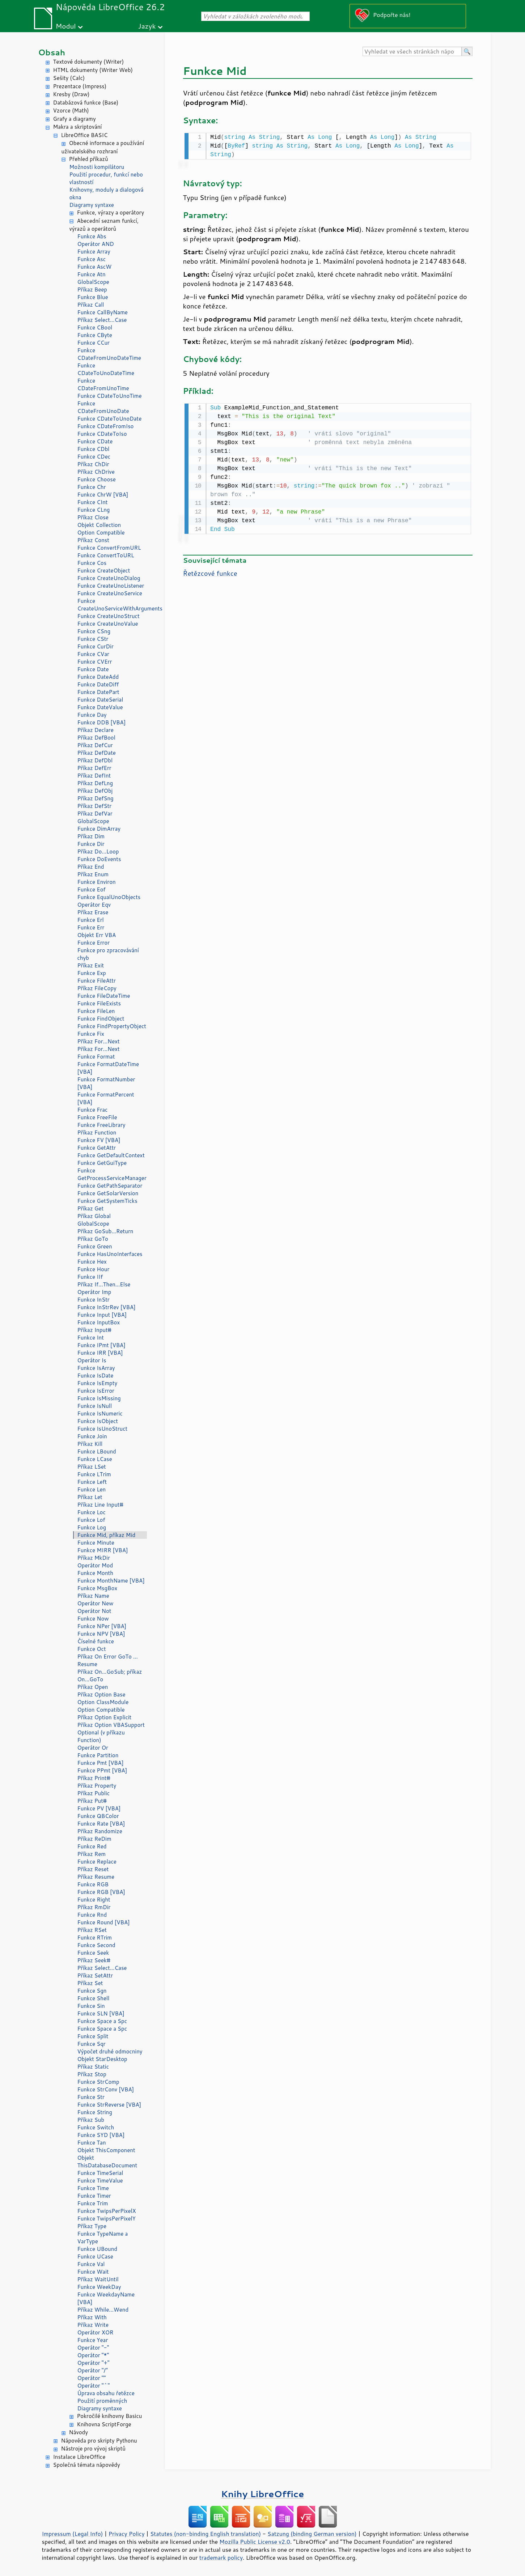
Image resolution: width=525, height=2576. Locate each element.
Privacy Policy (127, 2534)
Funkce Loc (91, 1512)
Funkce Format (96, 1056)
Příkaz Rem (91, 1854)
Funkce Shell (93, 1998)
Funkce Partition (98, 1755)
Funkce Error (93, 942)
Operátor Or (92, 1747)
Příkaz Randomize (99, 1831)
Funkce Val (91, 2264)
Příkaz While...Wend (103, 2309)
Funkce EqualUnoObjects (109, 897)
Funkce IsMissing (99, 1398)
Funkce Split (93, 2036)
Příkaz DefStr (94, 806)
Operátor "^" (93, 2385)
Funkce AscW (94, 267)
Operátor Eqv (94, 904)
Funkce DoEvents (99, 859)
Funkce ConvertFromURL (109, 548)
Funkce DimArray (99, 829)
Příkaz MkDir (93, 1558)
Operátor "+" (93, 2363)
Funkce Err (91, 927)
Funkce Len (91, 1489)
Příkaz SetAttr (95, 1975)
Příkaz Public (93, 1793)
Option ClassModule (103, 1702)
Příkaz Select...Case (102, 320)
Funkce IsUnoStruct (102, 1428)
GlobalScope (93, 282)
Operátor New (95, 1603)
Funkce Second (96, 1945)
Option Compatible (101, 532)
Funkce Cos (92, 563)
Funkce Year (92, 2340)
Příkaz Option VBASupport (111, 1725)
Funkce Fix (90, 1034)
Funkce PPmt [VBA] (102, 1770)
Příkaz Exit (90, 965)
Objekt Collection (99, 525)
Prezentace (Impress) (80, 86)
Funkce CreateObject (103, 570)
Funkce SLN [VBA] (100, 2013)
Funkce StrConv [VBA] (105, 2089)
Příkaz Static (93, 2066)
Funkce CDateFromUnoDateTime (109, 354)
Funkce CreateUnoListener (110, 585)
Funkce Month (95, 1573)
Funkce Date (93, 669)
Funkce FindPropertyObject (112, 1026)
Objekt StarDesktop (102, 2059)
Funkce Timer (94, 2196)
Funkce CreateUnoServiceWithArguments (112, 604)
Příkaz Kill (90, 1444)
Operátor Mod (95, 1565)
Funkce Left (92, 1482)
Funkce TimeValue (100, 2180)
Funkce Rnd (92, 1915)
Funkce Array (93, 251)
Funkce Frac (92, 1110)
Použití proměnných (102, 2401)
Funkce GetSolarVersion (108, 1193)
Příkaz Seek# (93, 1960)
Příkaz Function (97, 1132)
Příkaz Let (89, 1497)
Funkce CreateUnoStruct (108, 616)
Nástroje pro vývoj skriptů (93, 2448)
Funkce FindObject (100, 1018)
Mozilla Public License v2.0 (254, 2542)
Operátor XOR (95, 2332)
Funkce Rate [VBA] (101, 1823)
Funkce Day (92, 715)
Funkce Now (93, 1618)
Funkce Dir (91, 844)
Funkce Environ (96, 882)
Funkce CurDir (95, 646)
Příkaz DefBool (96, 737)
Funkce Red (92, 1846)
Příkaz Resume (96, 1877)
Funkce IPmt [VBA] (101, 1345)
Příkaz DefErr (94, 768)
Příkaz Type (92, 2226)
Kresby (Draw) (71, 94)
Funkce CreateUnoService (109, 593)
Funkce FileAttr (96, 980)
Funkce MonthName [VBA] (111, 1580)
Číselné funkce (95, 1641)
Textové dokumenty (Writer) (88, 61)
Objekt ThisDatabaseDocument (107, 2161)
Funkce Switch (95, 2127)
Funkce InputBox (98, 1322)
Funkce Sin (91, 2006)
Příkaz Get (90, 1208)
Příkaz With (92, 2317)
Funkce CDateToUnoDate (109, 418)
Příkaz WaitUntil (98, 2279)
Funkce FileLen (96, 1011)
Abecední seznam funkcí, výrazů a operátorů (104, 225)
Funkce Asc (91, 259)
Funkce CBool (95, 327)
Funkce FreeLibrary (101, 1125)
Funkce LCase (94, 1459)
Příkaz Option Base (101, 1694)
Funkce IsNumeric (100, 1413)
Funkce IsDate (95, 1375)
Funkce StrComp (98, 2082)
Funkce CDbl (93, 449)
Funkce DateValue (100, 707)
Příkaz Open (92, 1687)
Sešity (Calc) (69, 78)
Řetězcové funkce (210, 571)
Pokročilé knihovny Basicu (109, 2416)
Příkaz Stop (91, 2074)
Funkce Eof (91, 889)
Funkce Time (93, 2188)
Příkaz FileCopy (97, 988)
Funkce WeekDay (99, 2287)
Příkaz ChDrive (96, 472)
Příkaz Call (90, 304)
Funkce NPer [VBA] (102, 1626)
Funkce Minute (95, 1542)
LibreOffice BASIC (84, 135)
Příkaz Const (93, 540)
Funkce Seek (93, 1953)
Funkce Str (91, 2097)
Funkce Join (92, 1436)
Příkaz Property (97, 1785)
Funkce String (94, 2112)
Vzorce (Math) (71, 110)
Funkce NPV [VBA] (101, 1634)
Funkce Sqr (91, 2044)
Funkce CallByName (102, 312)
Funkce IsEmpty (97, 1383)
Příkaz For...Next (98, 1041)
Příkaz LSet (91, 1466)
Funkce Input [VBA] (102, 1315)
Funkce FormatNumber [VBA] (106, 1083)
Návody (78, 2432)
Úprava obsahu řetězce (106, 2393)
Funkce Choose (96, 479)
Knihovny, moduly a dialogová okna (106, 193)
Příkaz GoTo (92, 1239)
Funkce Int (90, 1337)
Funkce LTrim (94, 1474)
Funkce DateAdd (98, 677)
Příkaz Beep (92, 289)
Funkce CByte (94, 335)
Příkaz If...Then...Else (104, 1284)
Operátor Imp (94, 1292)
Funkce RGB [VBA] (101, 1892)
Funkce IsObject (97, 1421)
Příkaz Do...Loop (98, 851)
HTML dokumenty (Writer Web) (93, 70)
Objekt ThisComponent (106, 2150)
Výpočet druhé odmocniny (110, 2051)
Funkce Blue (92, 297)
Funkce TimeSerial (100, 2173)
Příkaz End (90, 866)
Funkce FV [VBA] (98, 1140)
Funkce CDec (94, 456)
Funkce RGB (93, 1884)
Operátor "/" (92, 2370)
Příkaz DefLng (95, 783)
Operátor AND (95, 244)
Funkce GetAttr (96, 1147)
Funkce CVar (93, 654)
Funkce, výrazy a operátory (110, 212)
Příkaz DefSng (95, 798)
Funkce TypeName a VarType (102, 2237)
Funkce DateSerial (100, 699)
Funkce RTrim (94, 1937)
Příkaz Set (90, 1983)
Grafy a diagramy (74, 119)
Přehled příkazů (88, 159)
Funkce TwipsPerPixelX (106, 2211)
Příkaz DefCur (95, 745)
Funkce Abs (91, 236)
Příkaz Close (93, 517)
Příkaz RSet (92, 1930)
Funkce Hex (92, 1261)
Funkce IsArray (96, 1368)
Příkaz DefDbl (95, 760)
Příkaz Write (93, 2325)
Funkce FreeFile (97, 1117)
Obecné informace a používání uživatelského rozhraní (103, 147)
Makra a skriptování (77, 127)
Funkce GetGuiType (102, 1163)
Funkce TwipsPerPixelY (106, 2218)
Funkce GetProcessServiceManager (112, 1174)
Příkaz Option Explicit (104, 1717)
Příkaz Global (94, 1216)
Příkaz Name (93, 1596)
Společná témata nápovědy (86, 2465)
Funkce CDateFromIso (105, 426)
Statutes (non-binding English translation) (205, 2534)
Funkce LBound (96, 1451)
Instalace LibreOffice (79, 2457)
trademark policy (221, 2558)
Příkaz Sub (90, 2120)
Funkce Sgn (92, 1990)
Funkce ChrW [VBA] (102, 494)
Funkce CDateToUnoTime (109, 396)
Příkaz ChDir (93, 464)
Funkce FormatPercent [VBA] (105, 1098)
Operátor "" (91, 2378)
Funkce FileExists (99, 1003)
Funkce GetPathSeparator (110, 1185)
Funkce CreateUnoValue (107, 623)
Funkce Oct (91, 1649)
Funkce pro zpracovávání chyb (108, 954)
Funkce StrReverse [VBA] (109, 2104)
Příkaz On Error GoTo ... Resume (107, 1660)
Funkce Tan (91, 2142)
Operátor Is (91, 1360)
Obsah (51, 52)
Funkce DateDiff (98, 684)
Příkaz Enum (93, 874)
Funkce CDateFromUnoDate (103, 407)
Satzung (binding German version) (312, 2534)
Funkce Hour (93, 1269)
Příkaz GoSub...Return (105, 1231)
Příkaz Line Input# (100, 1504)
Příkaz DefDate (96, 753)
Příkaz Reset (93, 1869)
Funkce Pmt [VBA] (100, 1763)
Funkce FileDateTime (103, 996)
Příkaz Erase (93, 912)
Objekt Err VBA (96, 935)
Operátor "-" (93, 2347)
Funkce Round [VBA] (103, 1922)
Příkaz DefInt (94, 775)
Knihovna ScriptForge (104, 2424)
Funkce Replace (97, 1861)
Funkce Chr (91, 487)
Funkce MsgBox (97, 1588)
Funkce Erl (90, 920)
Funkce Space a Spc (102, 2021)
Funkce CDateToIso (102, 434)
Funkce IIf (90, 1277)
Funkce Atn (91, 274)
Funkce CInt (92, 502)
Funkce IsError (95, 1391)
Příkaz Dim (91, 836)
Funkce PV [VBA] (99, 1808)
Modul (66, 26)
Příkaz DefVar (95, 813)
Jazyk (147, 26)
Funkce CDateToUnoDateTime (106, 369)
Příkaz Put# (92, 1801)
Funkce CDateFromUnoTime (103, 384)
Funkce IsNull (94, 1406)
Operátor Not (94, 1611)
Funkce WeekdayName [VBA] (106, 2298)
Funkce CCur (93, 342)
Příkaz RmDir (94, 1907)
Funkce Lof (91, 1520)
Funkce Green (94, 1246)
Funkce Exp (91, 973)
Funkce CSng (94, 631)
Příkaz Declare (95, 730)
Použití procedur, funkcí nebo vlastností (106, 178)
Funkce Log (91, 1527)
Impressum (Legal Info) (72, 2534)
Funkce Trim (92, 2203)
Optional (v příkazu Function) (101, 1736)
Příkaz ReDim (94, 1839)
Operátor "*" (93, 2355)
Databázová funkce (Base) (86, 102)
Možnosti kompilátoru (96, 167)
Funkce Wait (93, 2271)
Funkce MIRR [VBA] (102, 1550)
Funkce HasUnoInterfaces (110, 1254)
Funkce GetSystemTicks (107, 1201)
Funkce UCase (95, 2256)
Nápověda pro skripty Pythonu (99, 2440)
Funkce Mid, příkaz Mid (106, 1535)
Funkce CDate (95, 441)
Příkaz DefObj (95, 791)
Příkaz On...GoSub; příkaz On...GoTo (109, 1675)
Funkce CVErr (94, 661)
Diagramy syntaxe (91, 205)
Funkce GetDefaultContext (111, 1155)
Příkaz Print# (93, 1778)
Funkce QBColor (98, 1816)
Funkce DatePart (98, 692)
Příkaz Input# (94, 1330)
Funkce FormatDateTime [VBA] (108, 1068)
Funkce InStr (93, 1299)
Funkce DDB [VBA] (101, 722)
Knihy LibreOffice (262, 2493)
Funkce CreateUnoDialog (108, 578)
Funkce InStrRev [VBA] (106, 1307)
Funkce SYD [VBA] (101, 2135)
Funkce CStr (93, 639)
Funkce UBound (97, 2249)
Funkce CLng (93, 510)
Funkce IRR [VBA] (100, 1353)
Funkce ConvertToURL (105, 555)
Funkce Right (93, 1899)
